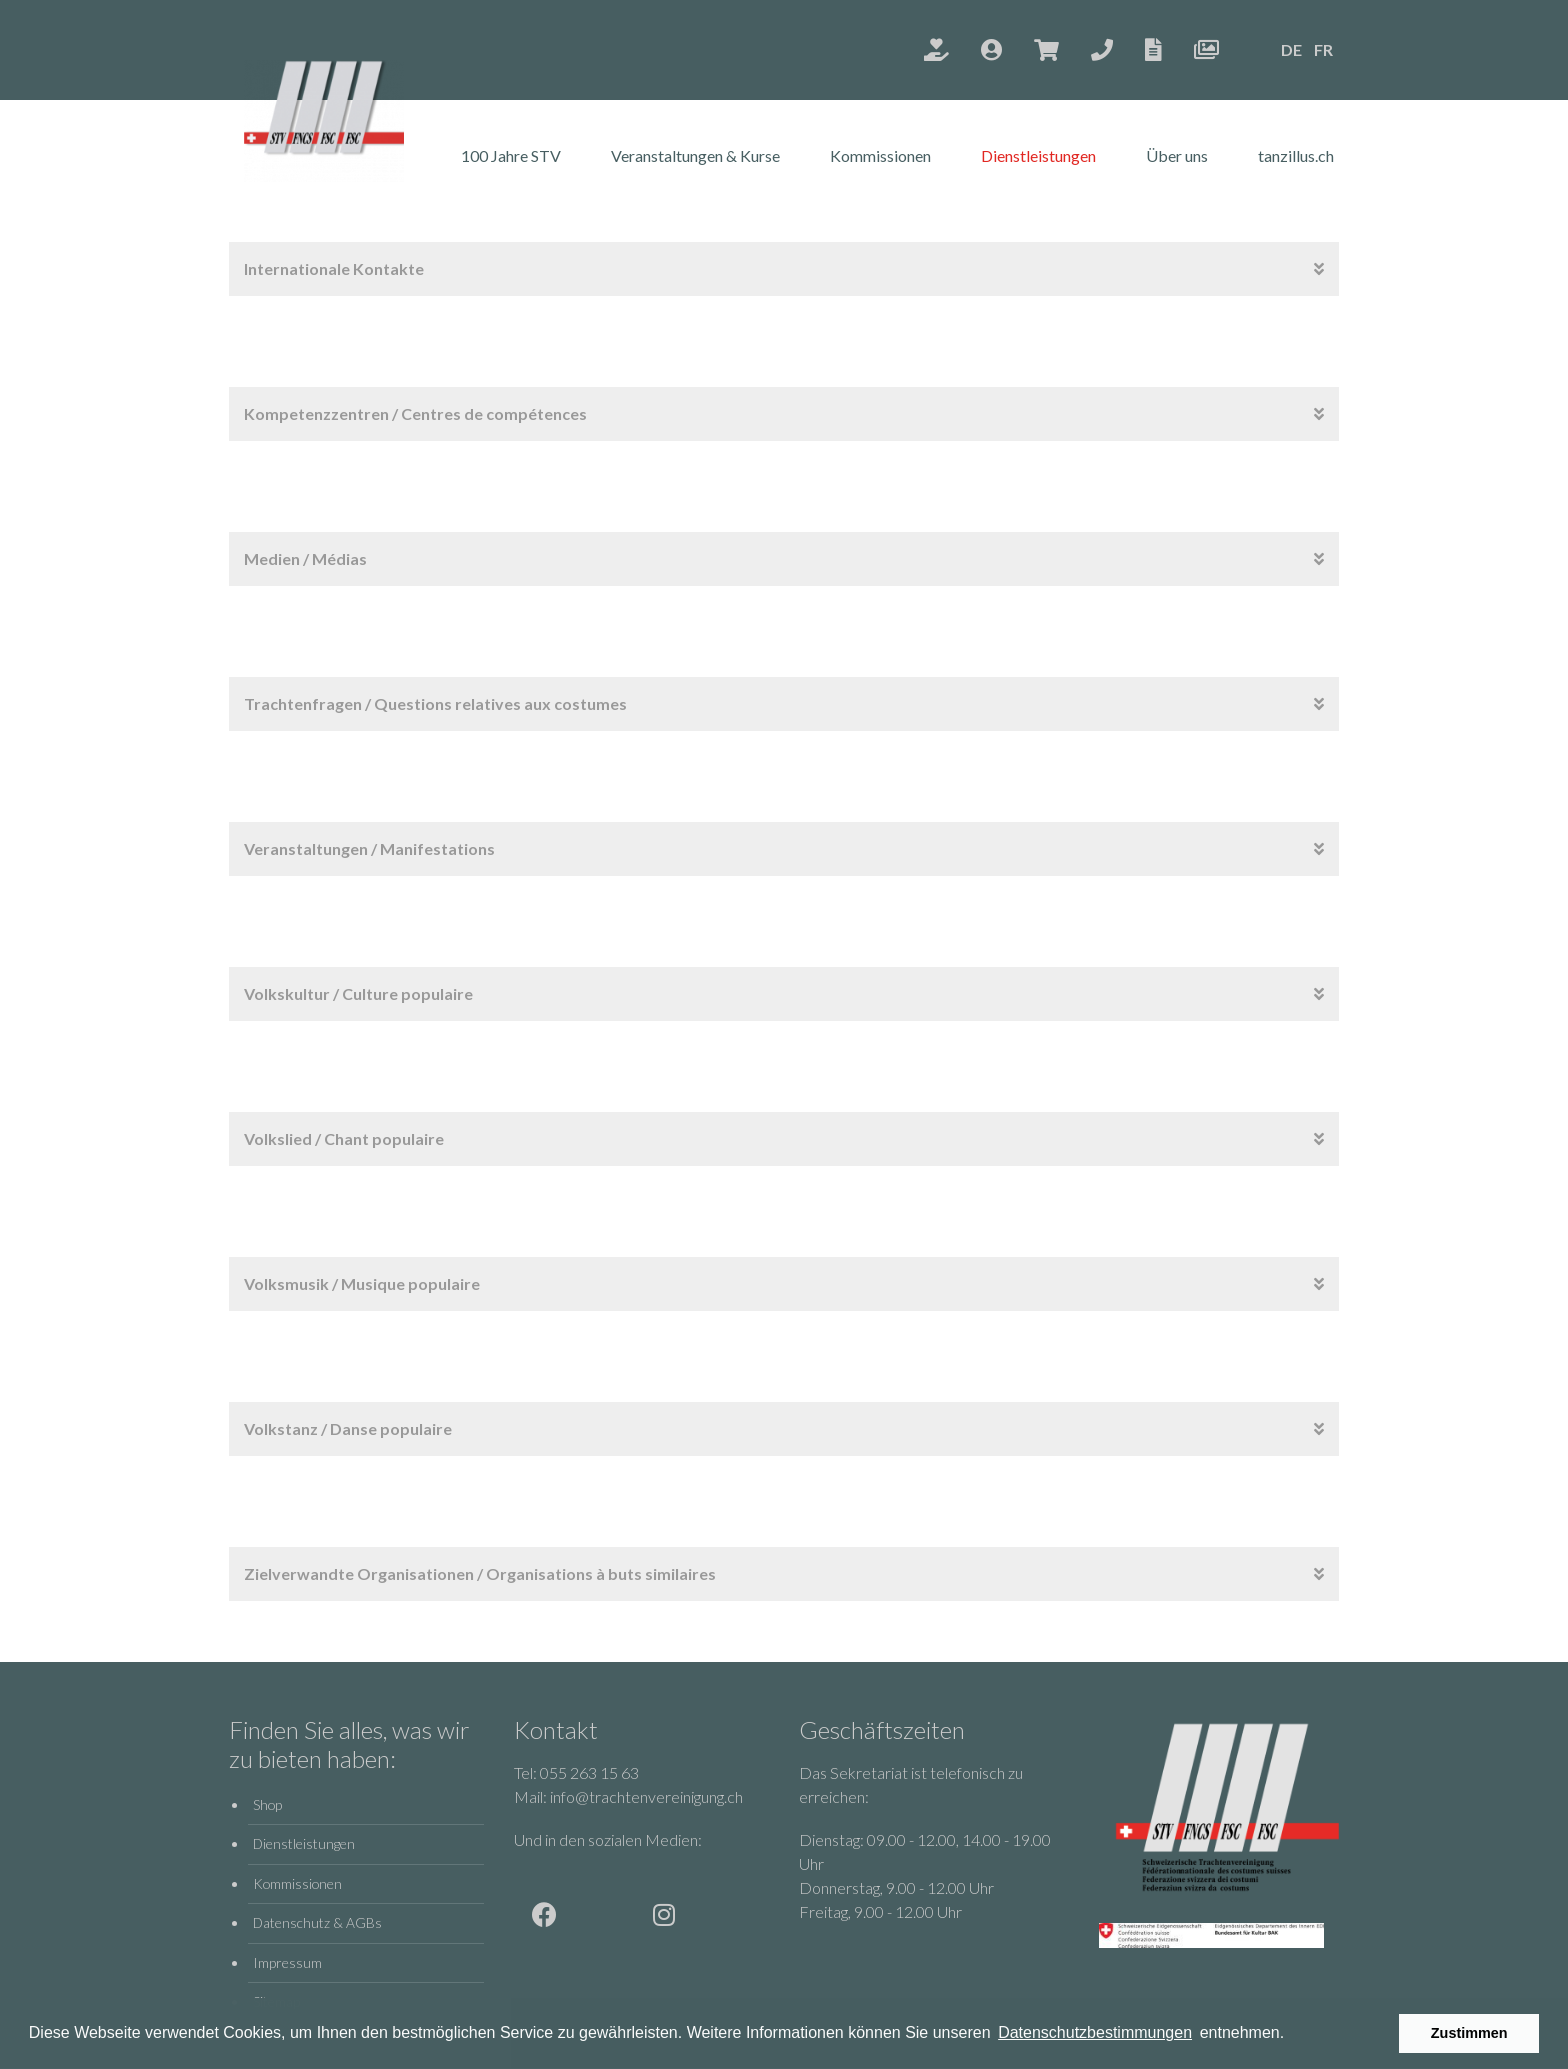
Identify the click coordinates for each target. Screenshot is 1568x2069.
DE (1291, 49)
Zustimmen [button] (1469, 2033)
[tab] (784, 269)
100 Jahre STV (511, 155)
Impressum (287, 1962)
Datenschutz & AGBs (317, 1922)
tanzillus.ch (1296, 155)
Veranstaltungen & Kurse (695, 155)
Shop (267, 1804)
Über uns (1177, 155)
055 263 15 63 (589, 1772)
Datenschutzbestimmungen (1095, 2032)
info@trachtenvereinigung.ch (646, 1796)
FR (1323, 49)
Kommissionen (880, 155)
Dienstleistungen (1038, 155)
